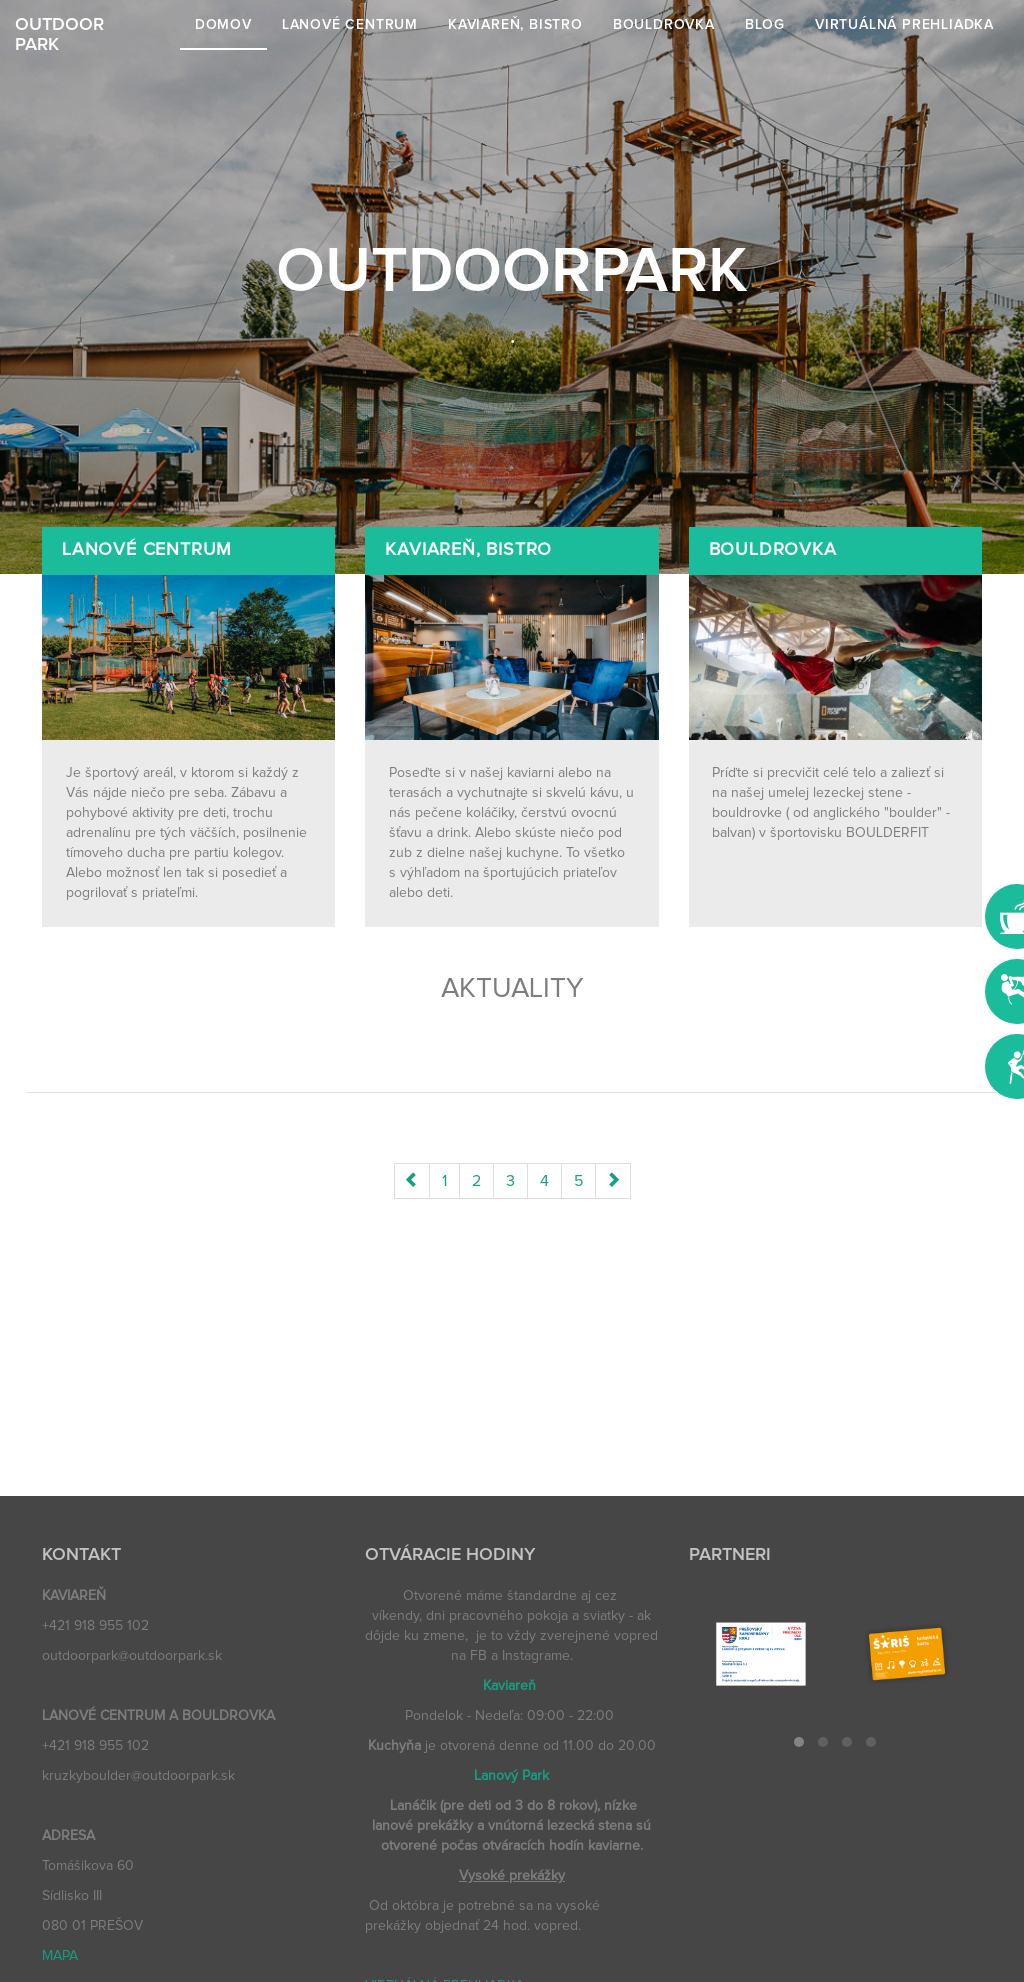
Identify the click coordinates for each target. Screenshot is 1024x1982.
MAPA (60, 1956)
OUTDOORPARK (59, 33)
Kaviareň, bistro (515, 25)
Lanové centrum (350, 25)
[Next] (613, 1181)
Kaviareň (509, 1686)
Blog (765, 25)
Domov (223, 25)
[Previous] (412, 1181)
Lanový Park (511, 1776)
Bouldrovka (664, 25)
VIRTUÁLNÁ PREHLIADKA (904, 25)
